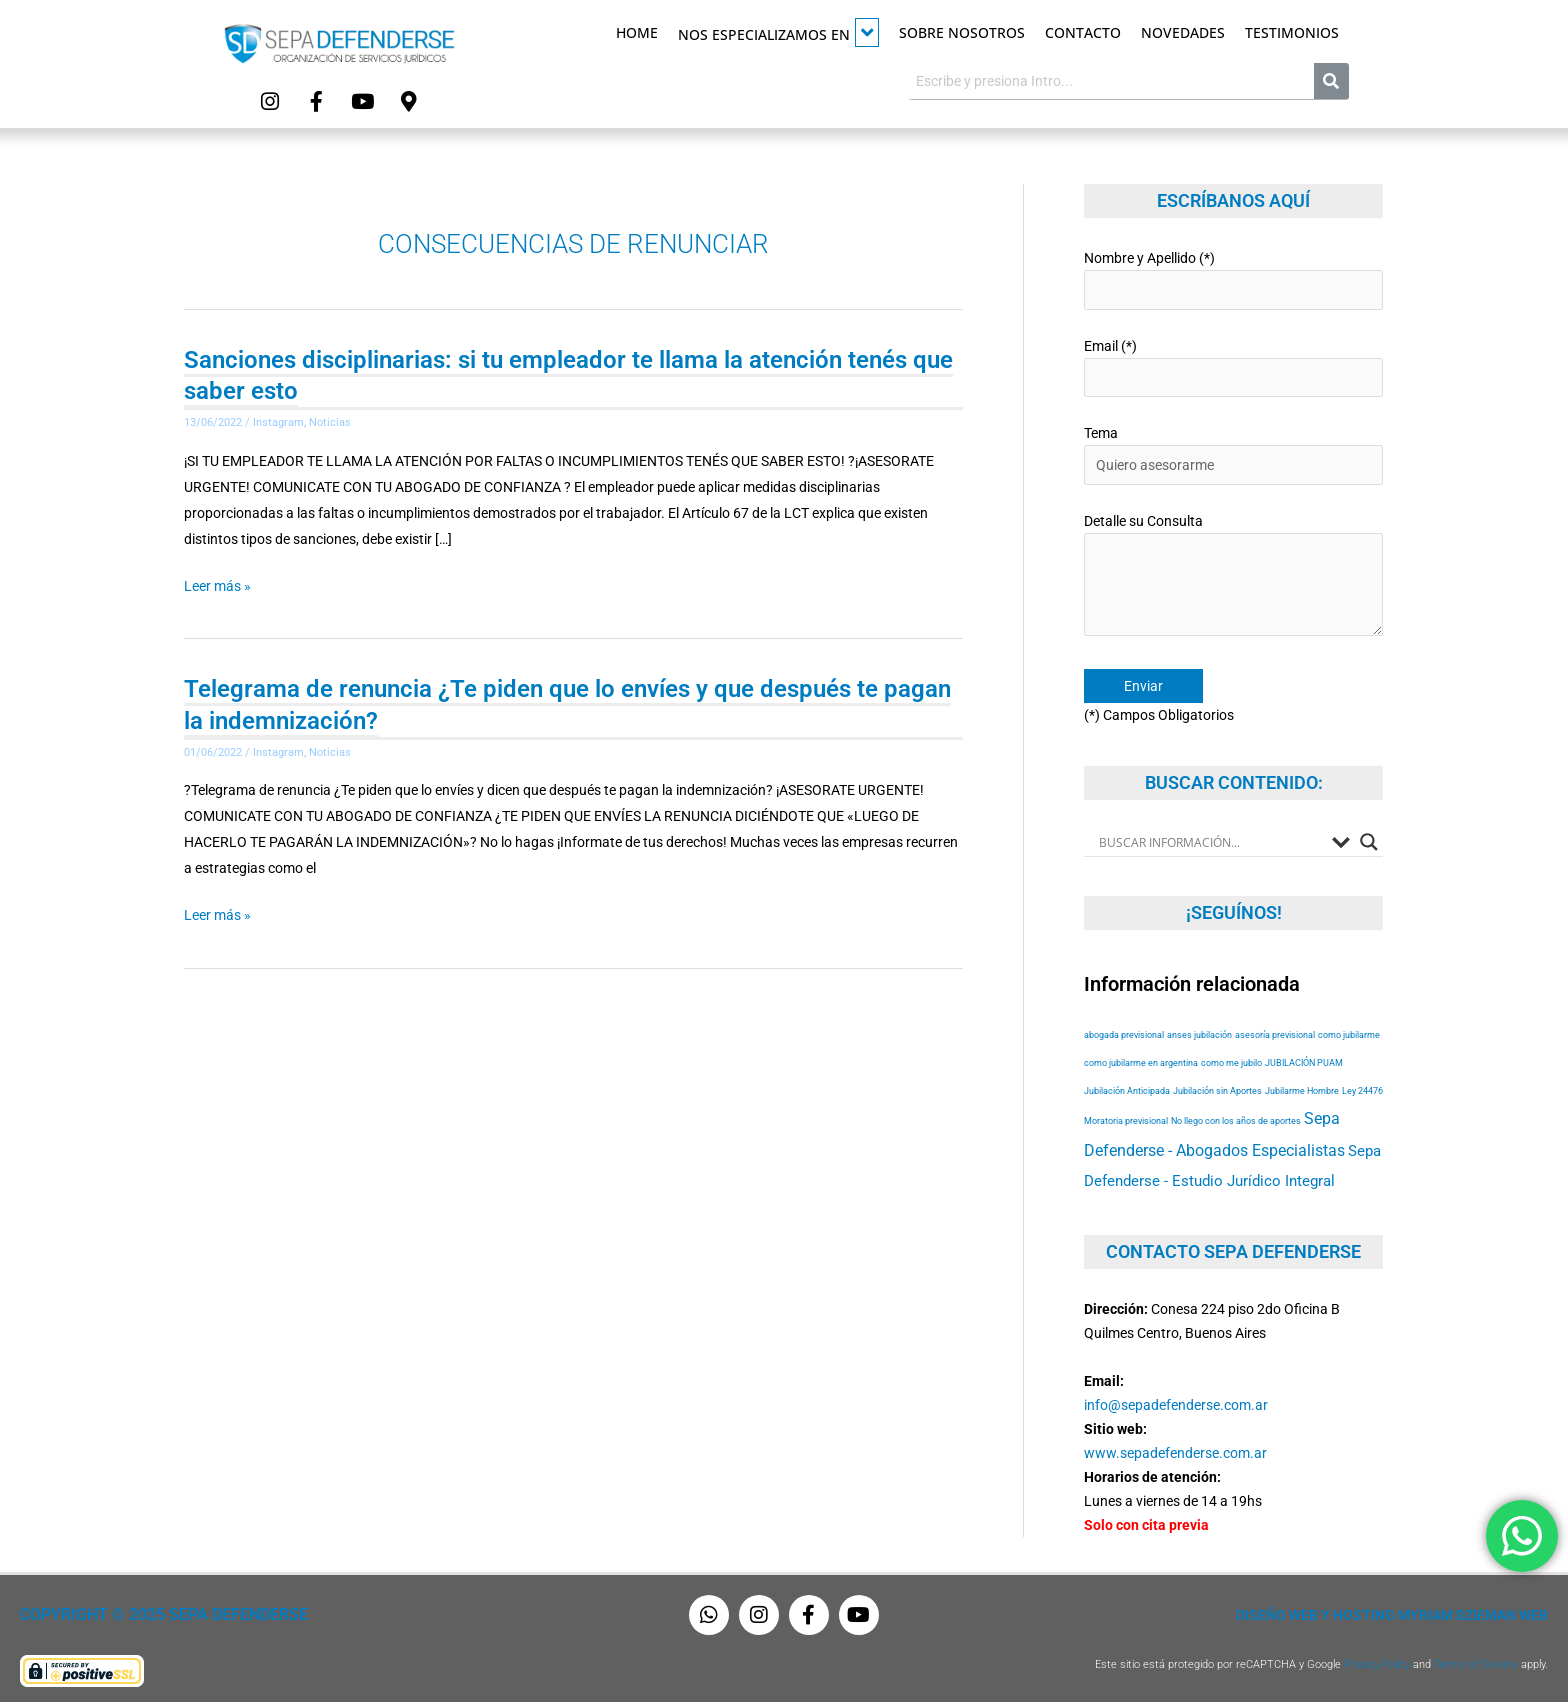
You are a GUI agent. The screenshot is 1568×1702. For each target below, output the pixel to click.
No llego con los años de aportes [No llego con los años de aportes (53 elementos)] (1236, 1115)
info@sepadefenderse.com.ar (1176, 1400)
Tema (1233, 452)
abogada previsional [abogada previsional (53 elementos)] (1124, 1029)
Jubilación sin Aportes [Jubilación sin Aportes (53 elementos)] (1217, 1085)
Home (637, 32)
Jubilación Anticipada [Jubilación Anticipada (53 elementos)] (1127, 1085)
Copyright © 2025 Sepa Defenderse (156, 1610)
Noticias (330, 421)
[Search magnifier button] (1369, 837)
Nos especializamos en (778, 32)
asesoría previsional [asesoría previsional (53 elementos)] (1275, 1029)
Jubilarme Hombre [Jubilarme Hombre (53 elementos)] (1302, 1085)
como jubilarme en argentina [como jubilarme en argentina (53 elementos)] (1141, 1057)
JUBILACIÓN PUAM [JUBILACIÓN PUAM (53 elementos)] (1304, 1057)
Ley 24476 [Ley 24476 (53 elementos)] (1362, 1085)
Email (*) (1233, 365)
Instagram (278, 421)
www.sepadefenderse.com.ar (1175, 1448)
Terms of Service (1476, 1659)
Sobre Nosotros (962, 32)
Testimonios (1292, 32)
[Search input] (1210, 837)
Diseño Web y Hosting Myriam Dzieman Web (1392, 1610)
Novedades (1183, 32)
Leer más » (217, 584)
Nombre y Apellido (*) (1233, 278)
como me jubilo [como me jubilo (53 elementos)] (1231, 1057)
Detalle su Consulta (1233, 574)
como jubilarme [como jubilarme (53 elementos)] (1349, 1029)
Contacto (1083, 32)
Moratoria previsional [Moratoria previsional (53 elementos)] (1126, 1115)
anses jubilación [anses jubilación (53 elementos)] (1199, 1029)
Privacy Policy (1377, 1659)
